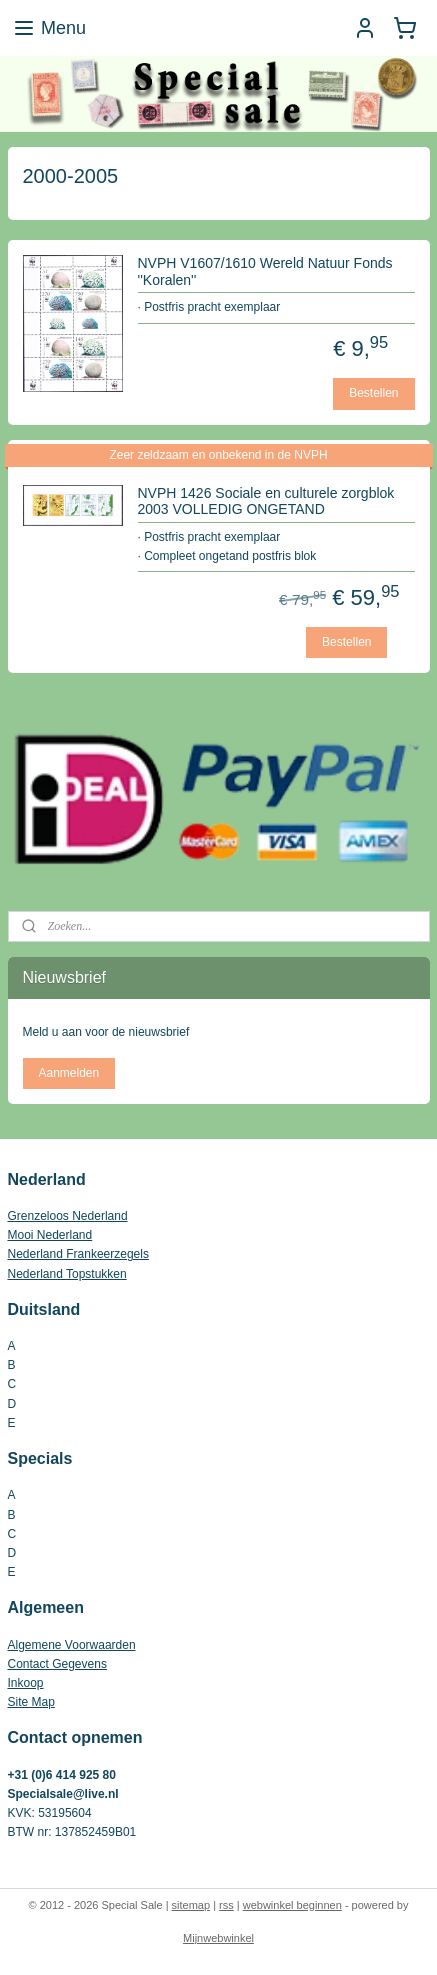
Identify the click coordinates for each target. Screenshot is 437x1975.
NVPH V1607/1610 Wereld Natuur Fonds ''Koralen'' (265, 271)
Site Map (31, 1702)
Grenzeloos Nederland (68, 1216)
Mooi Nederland (50, 1235)
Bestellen (373, 393)
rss (226, 1905)
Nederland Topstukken (67, 1274)
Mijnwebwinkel (218, 1938)
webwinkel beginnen (292, 1905)
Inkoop (26, 1683)
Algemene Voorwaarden (72, 1645)
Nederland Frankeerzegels (78, 1254)
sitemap (191, 1905)
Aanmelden (68, 1073)
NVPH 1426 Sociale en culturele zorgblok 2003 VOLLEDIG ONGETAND (266, 500)
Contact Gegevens (57, 1664)
